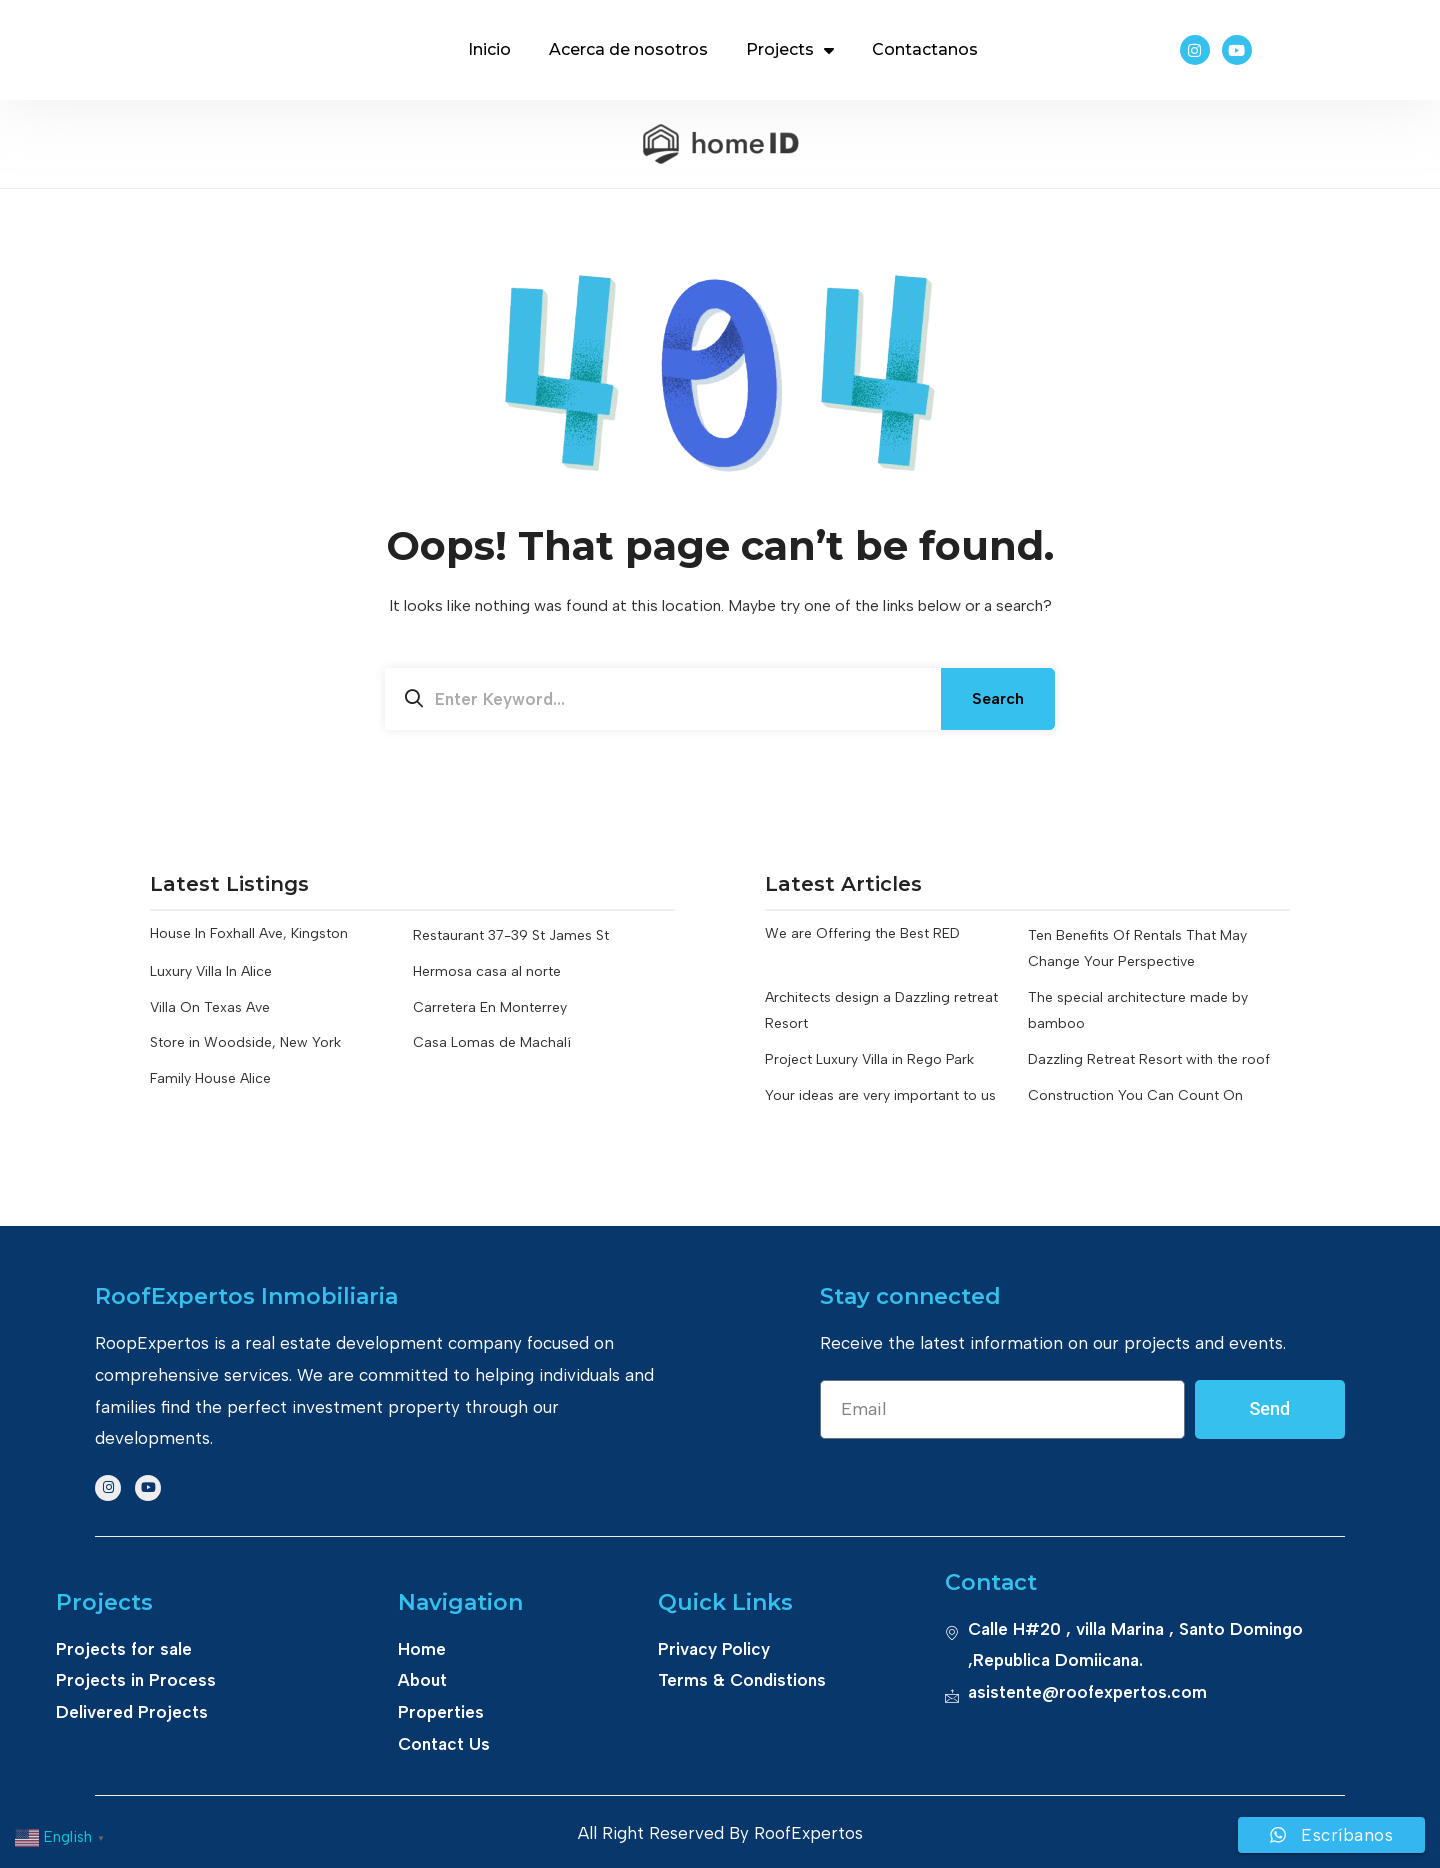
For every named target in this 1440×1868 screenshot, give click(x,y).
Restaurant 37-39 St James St (511, 935)
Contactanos (925, 49)
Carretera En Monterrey (490, 1007)
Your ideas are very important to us (880, 1094)
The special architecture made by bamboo (1138, 1010)
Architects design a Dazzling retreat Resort (881, 1010)
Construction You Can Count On (1135, 1094)
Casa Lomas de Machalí (492, 1042)
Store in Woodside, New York (245, 1042)
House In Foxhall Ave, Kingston (249, 935)
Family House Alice (210, 1078)
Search (998, 698)
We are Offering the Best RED (862, 935)
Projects (790, 50)
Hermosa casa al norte (487, 971)
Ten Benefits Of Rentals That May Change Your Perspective (1137, 948)
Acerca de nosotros (628, 49)
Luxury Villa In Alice (211, 971)
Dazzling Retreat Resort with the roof (1149, 1059)
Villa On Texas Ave (210, 1007)
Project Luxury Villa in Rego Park (869, 1059)
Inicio (489, 49)
